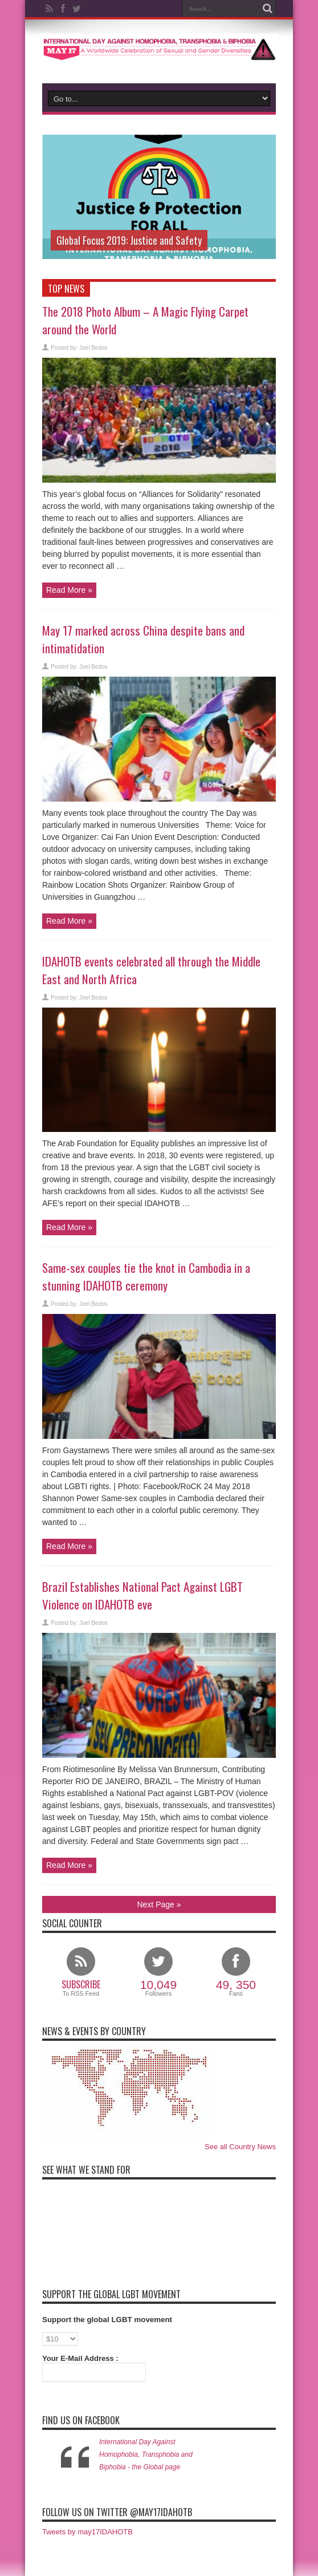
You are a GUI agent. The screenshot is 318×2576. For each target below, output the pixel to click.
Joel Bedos (93, 348)
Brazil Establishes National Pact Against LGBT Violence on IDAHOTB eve (142, 1595)
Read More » (69, 590)
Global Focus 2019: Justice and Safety (129, 240)
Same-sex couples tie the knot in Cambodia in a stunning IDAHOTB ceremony (146, 1276)
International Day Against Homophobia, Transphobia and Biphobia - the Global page (146, 2454)
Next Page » (159, 1904)
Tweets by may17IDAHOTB (87, 2532)
